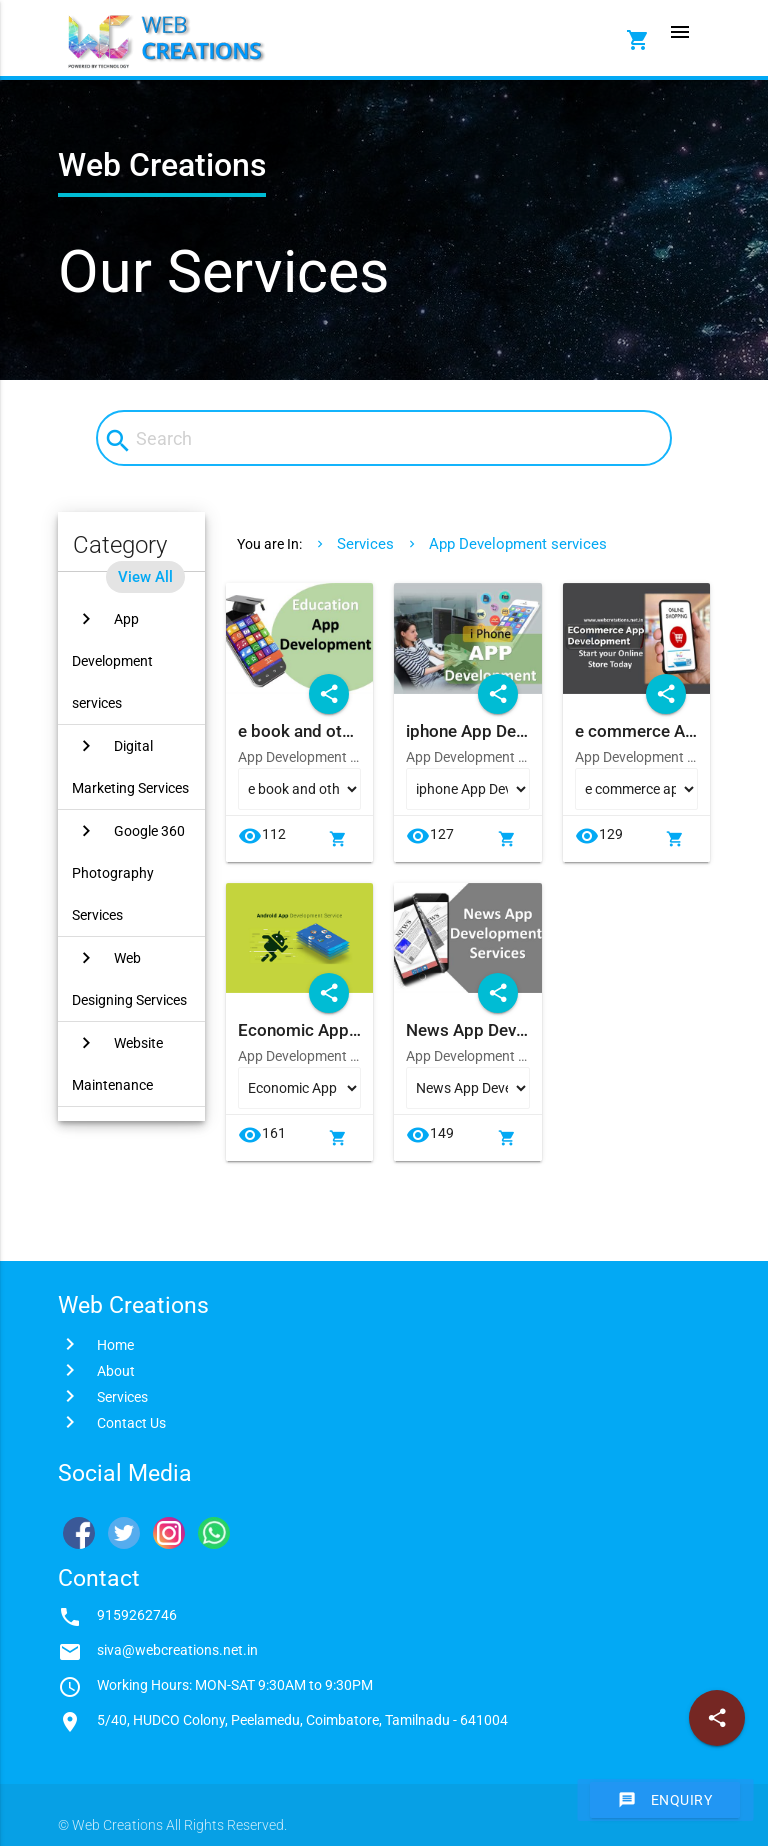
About (116, 1371)
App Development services (518, 544)
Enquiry (665, 1800)
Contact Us (131, 1423)
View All (145, 577)
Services (365, 544)
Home (115, 1345)
